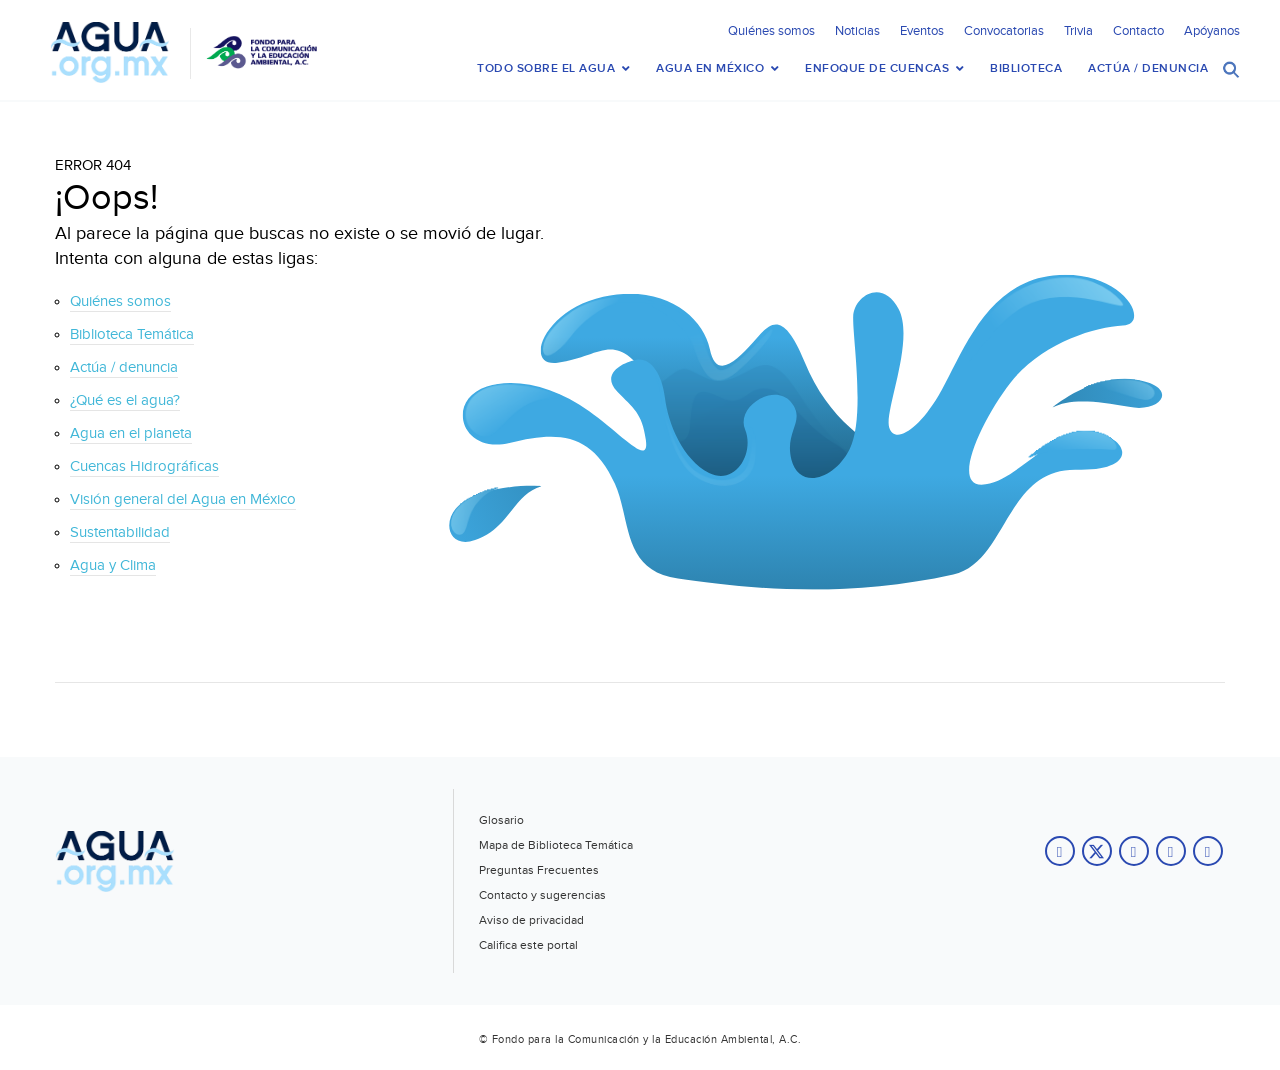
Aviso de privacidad (531, 920)
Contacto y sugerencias (542, 895)
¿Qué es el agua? (125, 400)
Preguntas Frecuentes (539, 870)
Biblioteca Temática (132, 334)
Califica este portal (528, 945)
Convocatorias (1004, 31)
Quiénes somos (771, 31)
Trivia (1078, 31)
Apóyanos (1212, 31)
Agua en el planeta (131, 433)
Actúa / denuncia (124, 367)
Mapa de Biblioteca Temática (556, 845)
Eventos (922, 31)
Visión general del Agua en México (183, 499)
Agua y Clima (113, 565)
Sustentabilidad (120, 532)
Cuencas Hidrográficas (144, 466)
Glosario (501, 820)
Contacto (1138, 31)
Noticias (857, 31)
